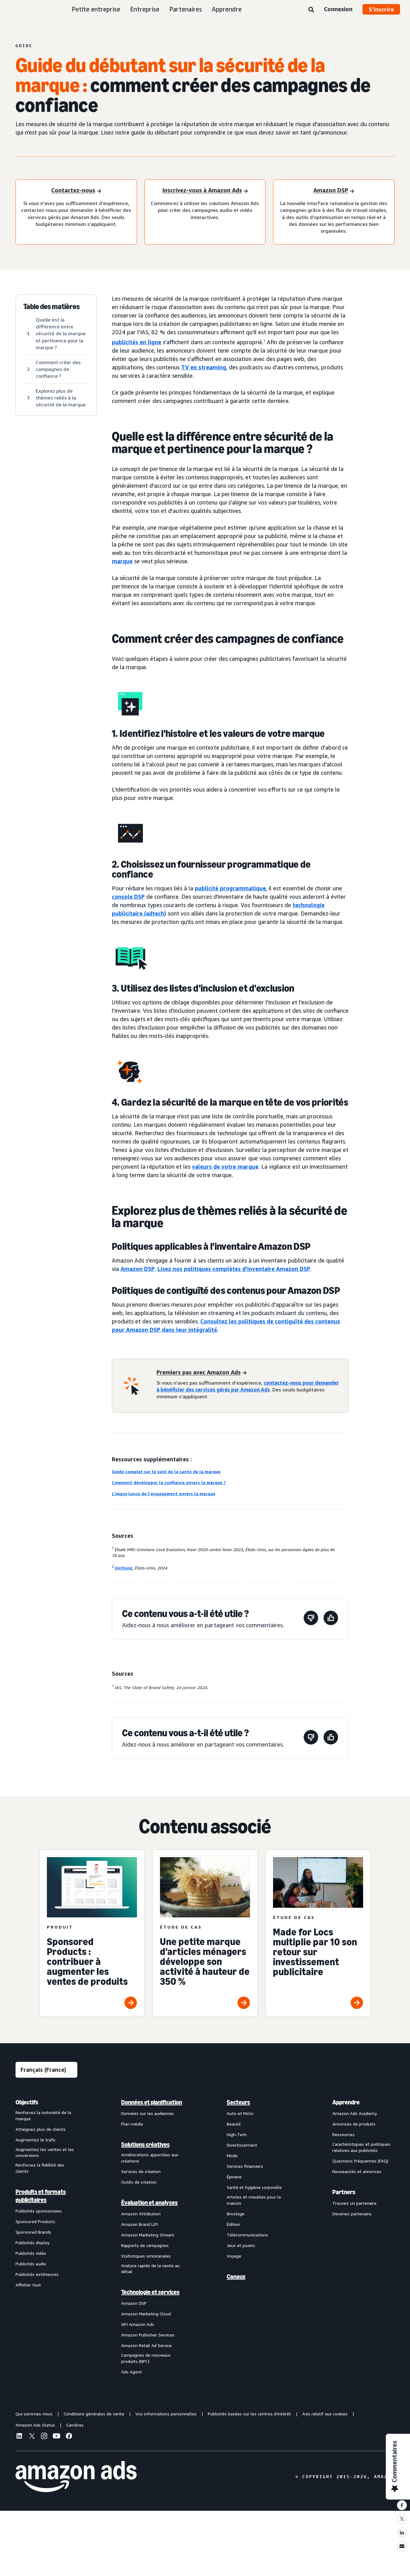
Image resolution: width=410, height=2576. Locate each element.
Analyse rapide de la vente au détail (150, 2268)
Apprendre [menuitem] (346, 2102)
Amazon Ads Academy (354, 2113)
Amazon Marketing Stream (147, 2234)
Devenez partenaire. (352, 2213)
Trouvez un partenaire (354, 2203)
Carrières (75, 2425)
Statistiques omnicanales (146, 2256)
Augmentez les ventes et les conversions (45, 2152)
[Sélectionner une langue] (46, 2070)
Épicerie (234, 2176)
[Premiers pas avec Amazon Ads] (202, 1373)
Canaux (236, 2276)
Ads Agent (131, 2371)
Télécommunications (247, 2234)
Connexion (338, 9)
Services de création (141, 2171)
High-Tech (237, 2134)
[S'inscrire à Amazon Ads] (205, 191)
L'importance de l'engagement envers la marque (163, 1493)
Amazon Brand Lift (139, 2224)
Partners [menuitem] (343, 2192)
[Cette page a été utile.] (330, 1619)
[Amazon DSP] (333, 191)
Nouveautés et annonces (356, 2171)
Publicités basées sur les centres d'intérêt (249, 2413)
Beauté (234, 2123)
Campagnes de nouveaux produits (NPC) (146, 2358)
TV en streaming (203, 367)
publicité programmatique (230, 888)
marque (122, 561)
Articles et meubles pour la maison (254, 2200)
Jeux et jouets (241, 2245)
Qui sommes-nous (34, 2413)
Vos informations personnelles (166, 2413)
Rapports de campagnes (145, 2245)
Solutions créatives (145, 2144)
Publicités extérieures (37, 2274)
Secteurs (238, 2102)
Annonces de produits (354, 2123)
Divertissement (242, 2145)
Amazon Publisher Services (148, 2334)
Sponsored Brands (33, 2232)
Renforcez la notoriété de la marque (43, 2115)
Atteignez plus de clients (41, 2129)
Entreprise (144, 9)
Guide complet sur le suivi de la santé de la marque (166, 1471)
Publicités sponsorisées (39, 2210)
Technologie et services (150, 2292)
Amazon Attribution (141, 2213)
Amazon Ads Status (35, 2425)
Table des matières (51, 306)
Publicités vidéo (31, 2253)
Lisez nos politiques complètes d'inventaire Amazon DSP (233, 1268)
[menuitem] (47, 2236)
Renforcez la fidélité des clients (40, 2168)
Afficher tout (28, 2284)
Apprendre (227, 9)
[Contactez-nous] (76, 191)
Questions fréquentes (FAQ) (360, 2160)
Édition (233, 2224)
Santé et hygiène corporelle (254, 2187)
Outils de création (139, 2182)
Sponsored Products (35, 2221)
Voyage (234, 2256)
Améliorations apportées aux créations (149, 2157)
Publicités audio (31, 2263)
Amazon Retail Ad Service (146, 2345)
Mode (232, 2155)
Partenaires (185, 9)
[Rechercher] (311, 10)
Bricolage (235, 2213)
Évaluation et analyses (149, 2202)
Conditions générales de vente (94, 2413)
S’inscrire (381, 9)
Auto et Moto (240, 2113)
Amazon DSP (138, 1268)
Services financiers (245, 2166)
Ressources (343, 2134)
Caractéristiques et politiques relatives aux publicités (361, 2147)
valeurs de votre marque (225, 1166)
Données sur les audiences (147, 2113)
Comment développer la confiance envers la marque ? (169, 1482)
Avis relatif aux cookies (325, 2413)
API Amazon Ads (137, 2324)
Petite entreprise (96, 9)
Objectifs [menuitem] (27, 2102)
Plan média (132, 2123)
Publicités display (32, 2242)
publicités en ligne (136, 342)
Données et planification (151, 2102)
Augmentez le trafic (36, 2139)
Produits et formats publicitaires (41, 2196)
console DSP (128, 896)
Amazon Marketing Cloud (146, 2313)
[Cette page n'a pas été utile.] (310, 1619)
